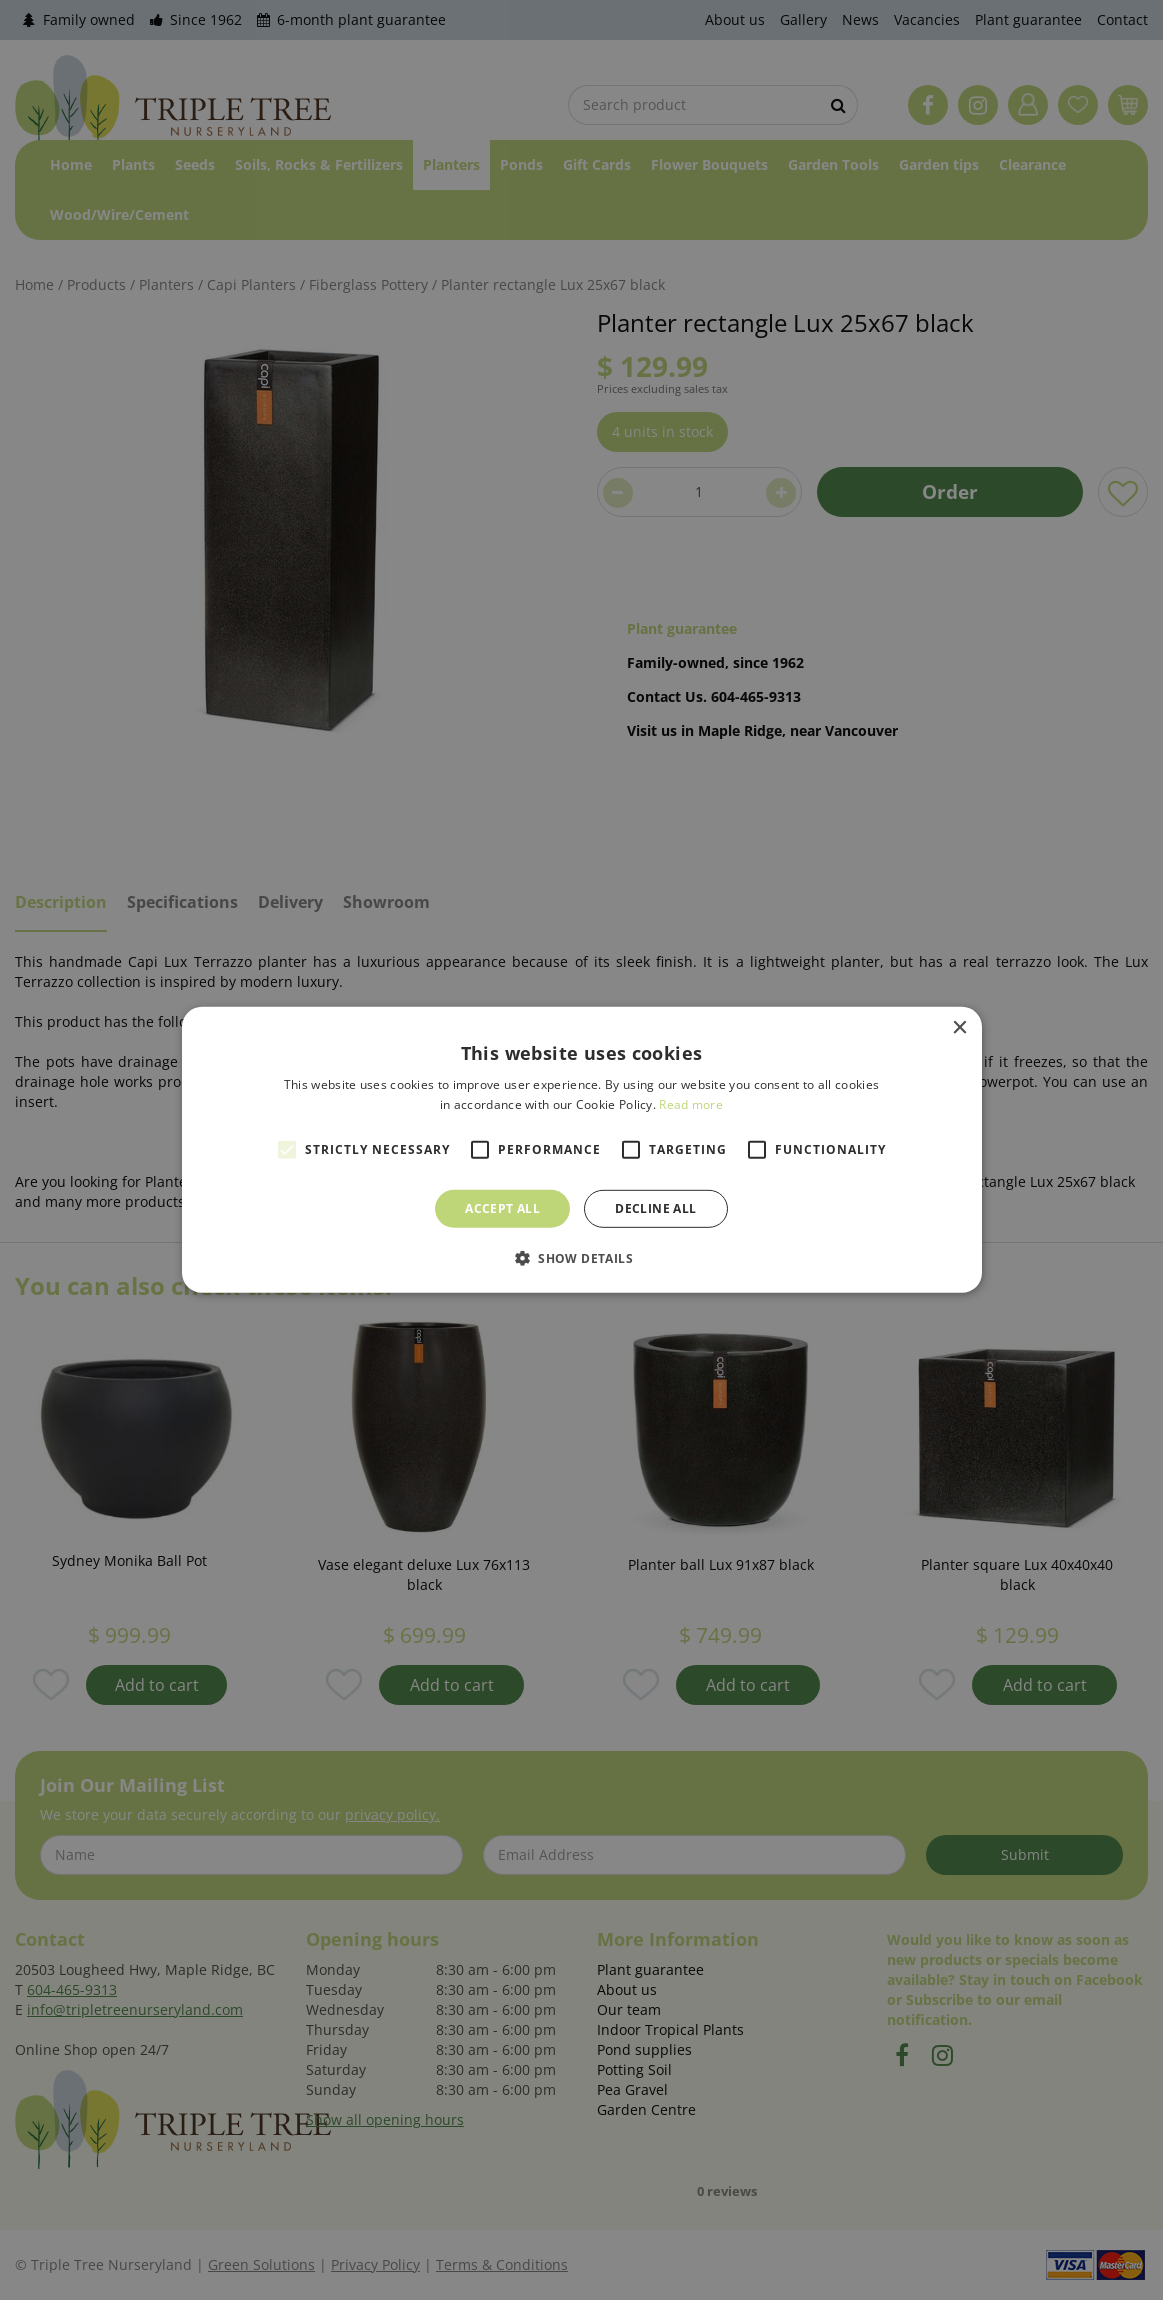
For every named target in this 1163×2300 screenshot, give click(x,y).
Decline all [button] (655, 1208)
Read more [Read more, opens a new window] (691, 1104)
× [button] (959, 1028)
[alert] (581, 1150)
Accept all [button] (502, 1208)
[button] (581, 1258)
